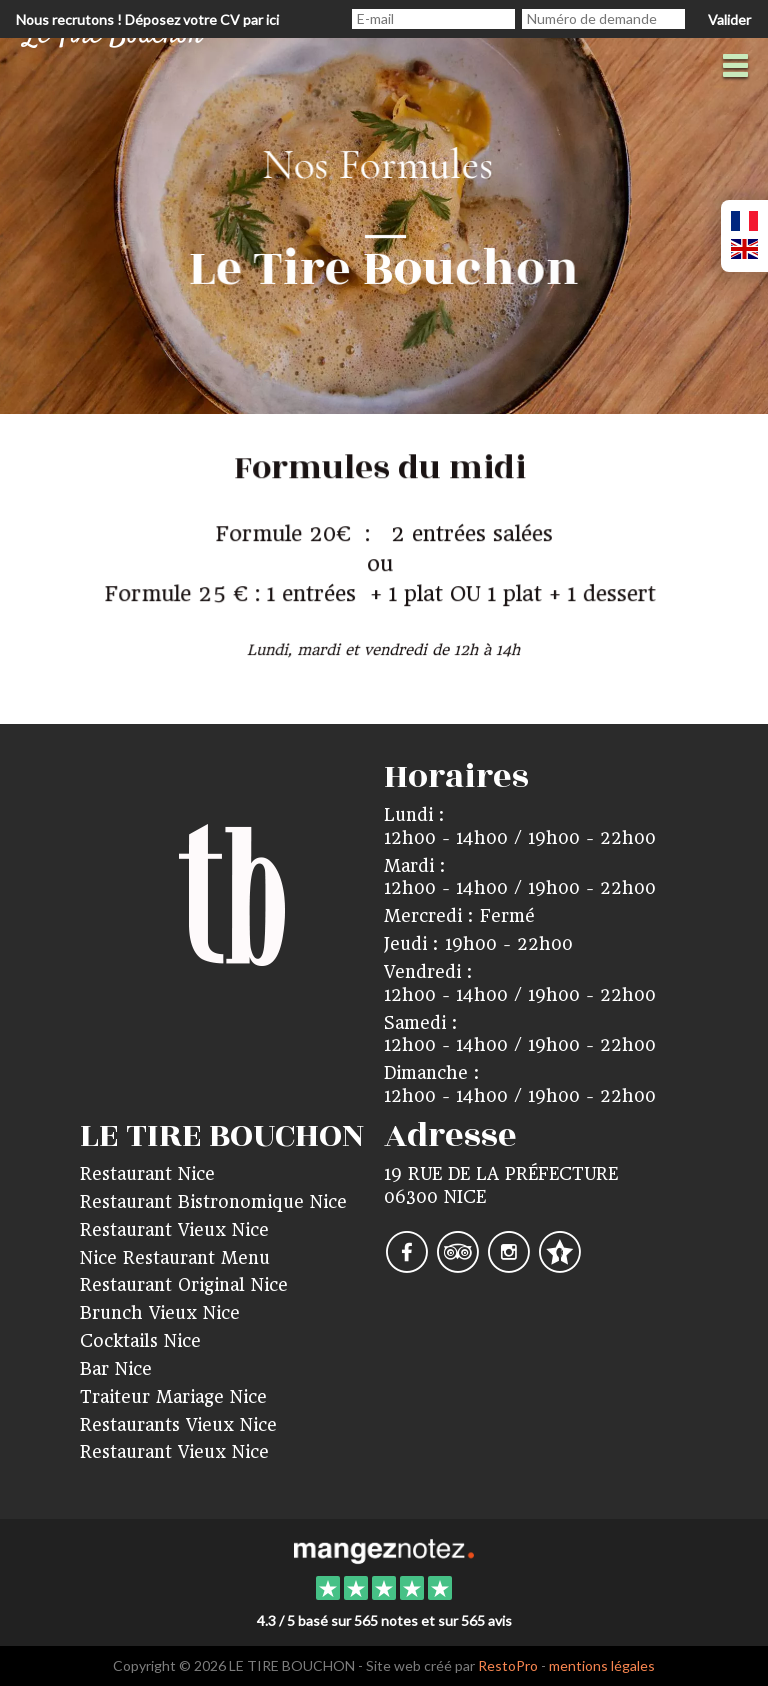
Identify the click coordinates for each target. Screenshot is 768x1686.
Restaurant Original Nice (184, 1285)
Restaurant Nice (147, 1174)
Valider (729, 19)
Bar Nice (116, 1369)
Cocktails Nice (140, 1341)
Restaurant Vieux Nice (174, 1230)
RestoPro (508, 1665)
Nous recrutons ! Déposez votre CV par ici (147, 19)
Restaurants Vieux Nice (178, 1425)
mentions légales (602, 1665)
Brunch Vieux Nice (160, 1313)
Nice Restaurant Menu (175, 1258)
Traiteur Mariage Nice (173, 1397)
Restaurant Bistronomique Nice (213, 1202)
